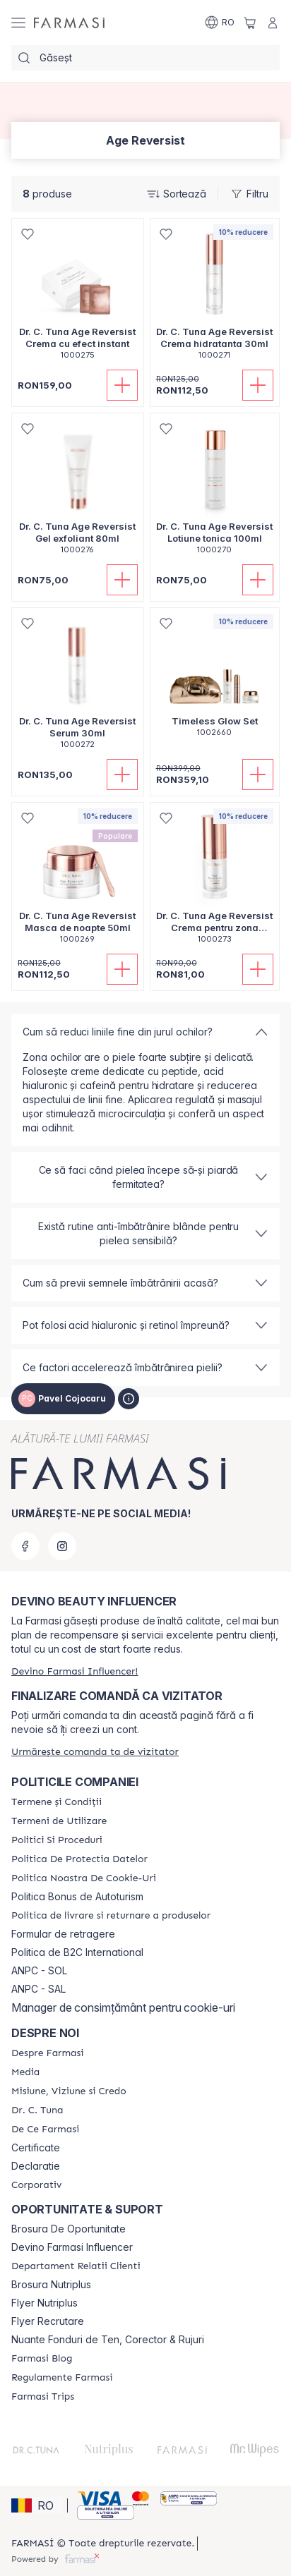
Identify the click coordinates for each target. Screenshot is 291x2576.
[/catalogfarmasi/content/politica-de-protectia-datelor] (79, 1859)
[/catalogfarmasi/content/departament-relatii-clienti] (76, 2266)
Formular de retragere (63, 1934)
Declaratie (35, 2166)
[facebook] (25, 1546)
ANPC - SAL (38, 1989)
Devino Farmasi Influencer (72, 2247)
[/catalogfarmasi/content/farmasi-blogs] (41, 2358)
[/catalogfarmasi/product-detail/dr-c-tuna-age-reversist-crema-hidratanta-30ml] (215, 296)
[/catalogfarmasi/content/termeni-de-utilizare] (59, 1821)
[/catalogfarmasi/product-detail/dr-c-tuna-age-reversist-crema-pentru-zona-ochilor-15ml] (215, 880)
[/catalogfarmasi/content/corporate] (36, 2185)
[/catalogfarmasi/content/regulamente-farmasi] (61, 2377)
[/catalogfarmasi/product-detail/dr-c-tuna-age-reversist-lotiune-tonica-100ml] (215, 491)
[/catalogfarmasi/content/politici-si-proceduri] (56, 1840)
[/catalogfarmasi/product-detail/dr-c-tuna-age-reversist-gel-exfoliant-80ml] (78, 491)
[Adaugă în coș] (122, 385)
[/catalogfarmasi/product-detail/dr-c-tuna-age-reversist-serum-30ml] (78, 686)
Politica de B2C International (77, 1952)
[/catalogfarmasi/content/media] (25, 2072)
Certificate (35, 2147)
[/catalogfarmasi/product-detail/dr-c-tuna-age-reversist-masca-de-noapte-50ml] (78, 880)
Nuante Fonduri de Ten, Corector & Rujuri (107, 2339)
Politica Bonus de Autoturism (77, 1896)
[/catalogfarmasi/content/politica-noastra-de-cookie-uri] (83, 1878)
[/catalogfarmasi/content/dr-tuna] (37, 2110)
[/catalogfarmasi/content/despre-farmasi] (47, 2053)
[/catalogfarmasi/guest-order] (95, 1752)
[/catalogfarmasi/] (69, 22)
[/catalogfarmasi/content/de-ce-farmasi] (45, 2129)
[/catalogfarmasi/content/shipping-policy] (110, 1915)
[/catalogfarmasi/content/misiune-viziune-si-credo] (68, 2091)
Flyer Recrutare (47, 2321)
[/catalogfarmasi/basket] (250, 23)
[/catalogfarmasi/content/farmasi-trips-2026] (42, 2396)
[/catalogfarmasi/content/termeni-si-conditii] (56, 1802)
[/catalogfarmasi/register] (74, 1671)
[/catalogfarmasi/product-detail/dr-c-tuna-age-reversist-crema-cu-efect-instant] (78, 296)
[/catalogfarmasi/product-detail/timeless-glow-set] (215, 680)
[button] (37, 2505)
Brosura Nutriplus (51, 2284)
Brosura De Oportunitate (68, 2229)
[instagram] (62, 1546)
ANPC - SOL (39, 1970)
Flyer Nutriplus (44, 2303)
